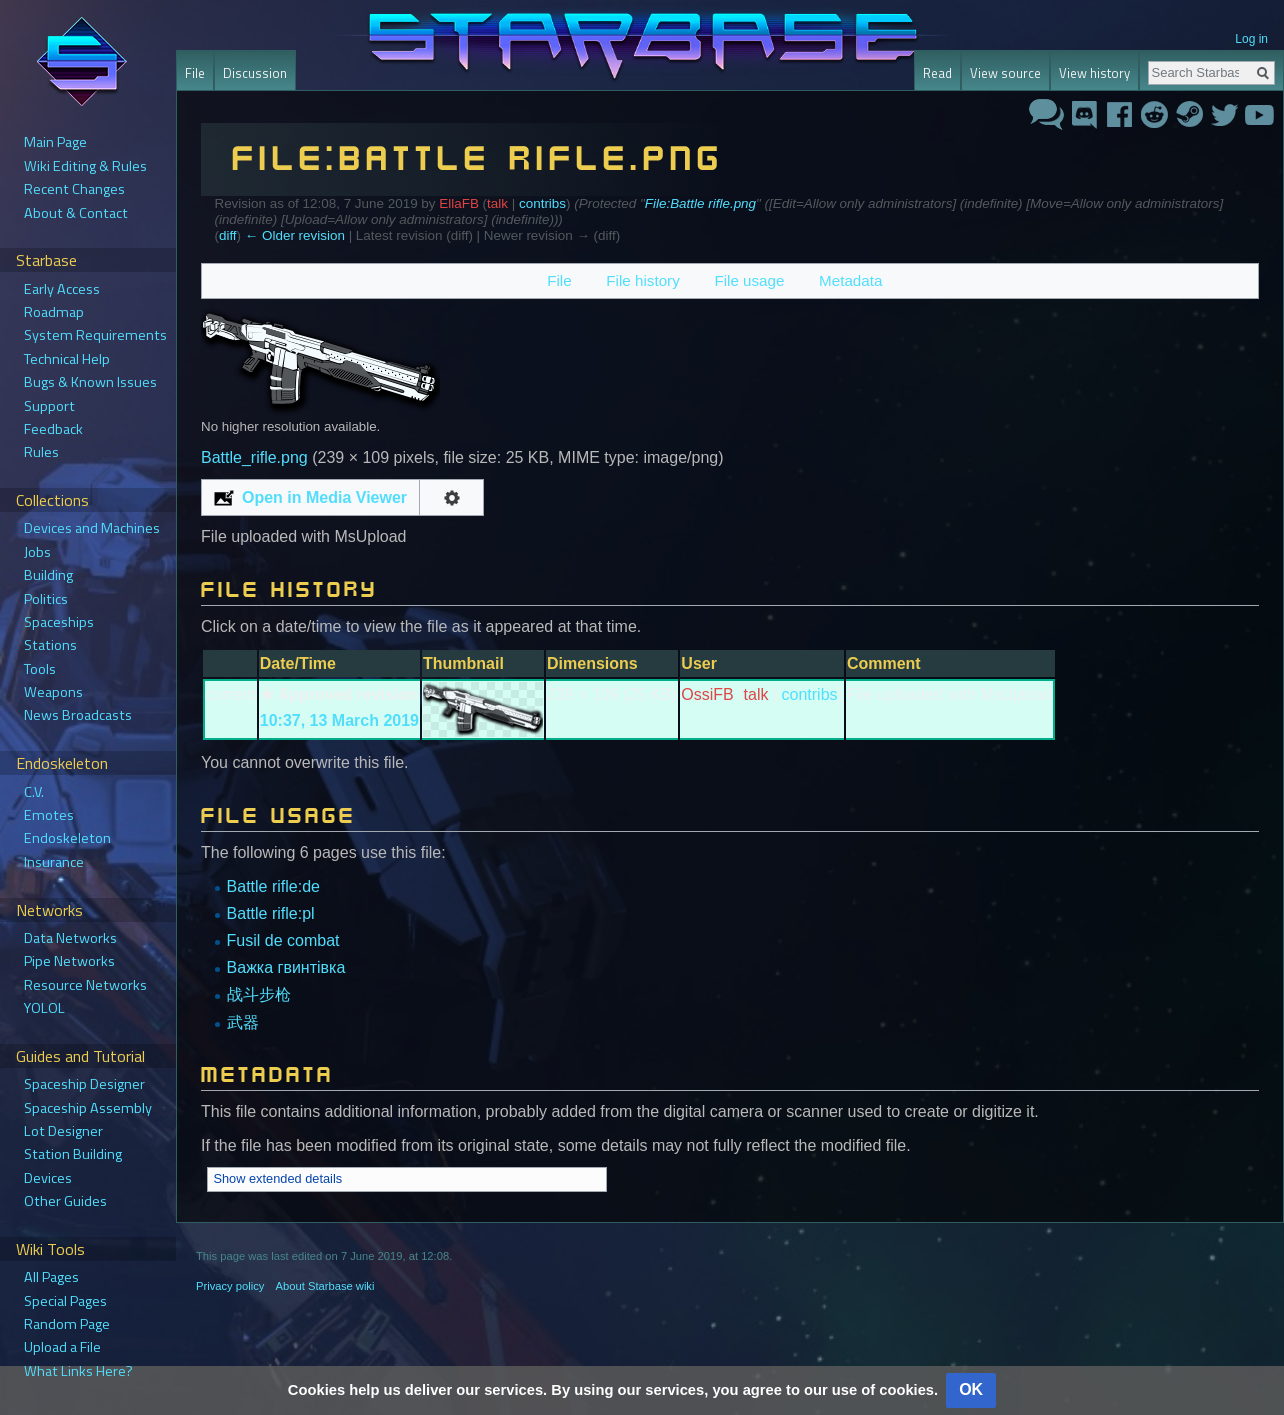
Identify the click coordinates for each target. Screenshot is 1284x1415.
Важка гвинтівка (286, 967)
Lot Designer (63, 1131)
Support (49, 406)
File (559, 280)
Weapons (53, 692)
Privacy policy (230, 1286)
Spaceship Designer (84, 1084)
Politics (46, 599)
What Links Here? (78, 1371)
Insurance (54, 862)
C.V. (34, 792)
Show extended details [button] (277, 1178)
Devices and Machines (92, 528)
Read (937, 73)
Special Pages (65, 1301)
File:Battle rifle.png (700, 203)
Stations (50, 645)
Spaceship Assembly (88, 1108)
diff (228, 235)
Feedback (53, 429)
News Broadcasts (78, 715)
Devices (48, 1178)
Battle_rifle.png (254, 457)
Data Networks (70, 938)
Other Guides (65, 1201)
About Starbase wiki (325, 1286)
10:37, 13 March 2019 (339, 720)
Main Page (55, 142)
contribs (542, 203)
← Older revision (295, 235)
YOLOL (44, 1008)
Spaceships (59, 622)
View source (1005, 73)
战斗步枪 (259, 994)
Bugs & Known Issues (90, 382)
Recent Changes (74, 189)
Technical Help (67, 359)
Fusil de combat (283, 940)
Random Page (67, 1324)
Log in (1251, 39)
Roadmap (54, 312)
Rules (41, 452)
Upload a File (62, 1347)
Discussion (255, 73)
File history (642, 280)
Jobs (37, 552)
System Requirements (95, 335)
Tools (40, 669)
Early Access (62, 289)
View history (1094, 73)
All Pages (51, 1277)
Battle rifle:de (273, 886)
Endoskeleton (67, 838)
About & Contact (76, 213)
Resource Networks (85, 985)
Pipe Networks (69, 961)
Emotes (49, 815)
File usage (749, 280)
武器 (243, 1022)
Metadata (850, 280)
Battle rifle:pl (271, 913)
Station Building (73, 1154)
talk (497, 203)
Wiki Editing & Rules (85, 166)
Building (48, 575)
